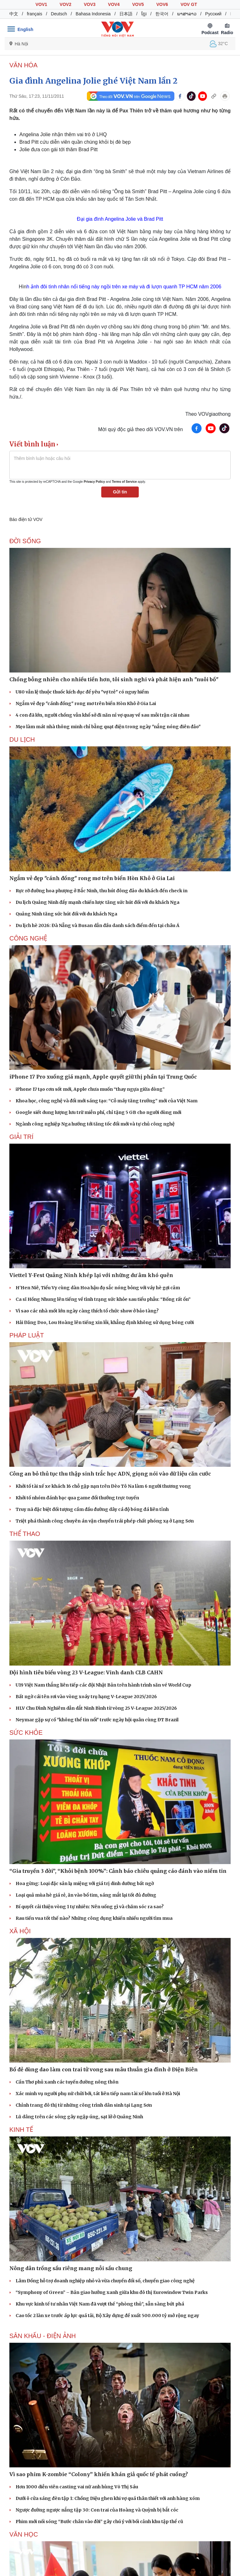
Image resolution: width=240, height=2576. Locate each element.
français (34, 13)
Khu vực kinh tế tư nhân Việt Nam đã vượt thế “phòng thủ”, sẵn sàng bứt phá (100, 2304)
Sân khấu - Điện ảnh (42, 2335)
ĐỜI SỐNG (25, 541)
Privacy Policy (94, 481)
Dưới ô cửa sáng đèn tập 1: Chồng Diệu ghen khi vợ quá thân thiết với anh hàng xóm (108, 2498)
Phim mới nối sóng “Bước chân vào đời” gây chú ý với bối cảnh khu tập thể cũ (99, 2521)
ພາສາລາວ (187, 13)
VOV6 (162, 4)
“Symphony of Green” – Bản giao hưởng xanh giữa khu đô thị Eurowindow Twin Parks (112, 2292)
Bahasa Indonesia (93, 13)
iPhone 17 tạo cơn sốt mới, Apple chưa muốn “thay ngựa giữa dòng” (90, 1089)
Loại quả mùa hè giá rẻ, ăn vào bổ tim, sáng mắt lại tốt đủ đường (86, 1895)
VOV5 (138, 4)
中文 (13, 13)
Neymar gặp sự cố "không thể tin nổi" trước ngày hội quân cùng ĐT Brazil (97, 1720)
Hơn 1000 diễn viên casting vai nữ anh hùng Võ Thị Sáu (77, 2487)
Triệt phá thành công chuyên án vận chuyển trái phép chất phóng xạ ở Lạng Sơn (105, 1521)
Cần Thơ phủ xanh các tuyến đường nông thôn (67, 2082)
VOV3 (89, 4)
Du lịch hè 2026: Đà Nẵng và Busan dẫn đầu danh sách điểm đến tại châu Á (97, 925)
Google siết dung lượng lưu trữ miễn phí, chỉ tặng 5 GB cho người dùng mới (98, 1112)
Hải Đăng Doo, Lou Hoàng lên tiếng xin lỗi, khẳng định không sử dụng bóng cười (105, 1322)
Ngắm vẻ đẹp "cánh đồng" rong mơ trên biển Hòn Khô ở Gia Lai (86, 703)
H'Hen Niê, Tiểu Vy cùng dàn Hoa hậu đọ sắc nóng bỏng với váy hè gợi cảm (98, 1288)
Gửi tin (120, 491)
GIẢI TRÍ (21, 1136)
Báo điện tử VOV (25, 519)
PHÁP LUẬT (26, 1335)
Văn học (23, 2534)
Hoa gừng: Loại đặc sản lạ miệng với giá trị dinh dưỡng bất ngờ (85, 1883)
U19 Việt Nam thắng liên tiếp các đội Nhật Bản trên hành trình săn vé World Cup (103, 1685)
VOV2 (65, 4)
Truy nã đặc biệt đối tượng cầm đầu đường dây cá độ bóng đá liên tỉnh (92, 1509)
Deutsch (59, 13)
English (25, 29)
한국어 (161, 13)
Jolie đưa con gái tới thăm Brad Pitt (58, 149)
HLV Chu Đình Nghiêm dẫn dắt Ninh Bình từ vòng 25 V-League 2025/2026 (96, 1708)
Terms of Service (124, 481)
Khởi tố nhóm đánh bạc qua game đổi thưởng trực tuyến (77, 1498)
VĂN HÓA (23, 65)
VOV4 (114, 4)
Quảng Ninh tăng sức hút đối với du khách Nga (66, 914)
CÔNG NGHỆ (28, 938)
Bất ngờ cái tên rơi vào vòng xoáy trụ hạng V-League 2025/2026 (86, 1696)
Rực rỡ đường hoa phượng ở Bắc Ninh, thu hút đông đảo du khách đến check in (102, 891)
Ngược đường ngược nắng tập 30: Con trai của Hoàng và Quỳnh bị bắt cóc (97, 2510)
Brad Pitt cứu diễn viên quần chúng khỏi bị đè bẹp (75, 142)
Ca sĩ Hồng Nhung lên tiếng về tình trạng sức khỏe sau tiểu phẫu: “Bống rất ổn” (103, 1299)
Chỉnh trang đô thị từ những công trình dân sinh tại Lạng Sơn (84, 2105)
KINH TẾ (21, 2129)
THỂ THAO (24, 1533)
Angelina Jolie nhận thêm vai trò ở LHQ (63, 134)
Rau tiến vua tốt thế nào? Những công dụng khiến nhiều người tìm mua (94, 1918)
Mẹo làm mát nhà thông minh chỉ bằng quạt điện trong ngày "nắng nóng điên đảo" (108, 726)
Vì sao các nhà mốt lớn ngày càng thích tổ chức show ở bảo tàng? (87, 1311)
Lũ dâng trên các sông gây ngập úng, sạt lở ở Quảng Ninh (79, 2117)
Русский (213, 13)
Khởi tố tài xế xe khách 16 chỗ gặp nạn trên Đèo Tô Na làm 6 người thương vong (103, 1486)
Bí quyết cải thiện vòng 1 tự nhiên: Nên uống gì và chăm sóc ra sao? (90, 1906)
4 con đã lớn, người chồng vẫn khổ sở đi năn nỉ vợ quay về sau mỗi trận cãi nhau (102, 715)
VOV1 (41, 4)
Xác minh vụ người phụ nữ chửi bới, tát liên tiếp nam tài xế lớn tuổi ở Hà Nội (98, 2093)
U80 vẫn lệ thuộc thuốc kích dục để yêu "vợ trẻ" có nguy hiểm (82, 692)
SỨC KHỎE (25, 1732)
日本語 (125, 13)
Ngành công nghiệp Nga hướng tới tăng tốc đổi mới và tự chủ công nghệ (95, 1124)
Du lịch (22, 739)
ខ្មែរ (144, 13)
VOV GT (189, 4)
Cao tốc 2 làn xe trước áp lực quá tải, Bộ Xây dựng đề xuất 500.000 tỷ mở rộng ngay (107, 2315)
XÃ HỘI (20, 1931)
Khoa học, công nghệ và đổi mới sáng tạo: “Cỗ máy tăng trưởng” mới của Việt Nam (107, 1101)
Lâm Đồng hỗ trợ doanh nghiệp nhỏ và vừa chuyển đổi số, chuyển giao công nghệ (105, 2281)
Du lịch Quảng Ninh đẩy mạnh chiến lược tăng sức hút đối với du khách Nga (97, 902)
